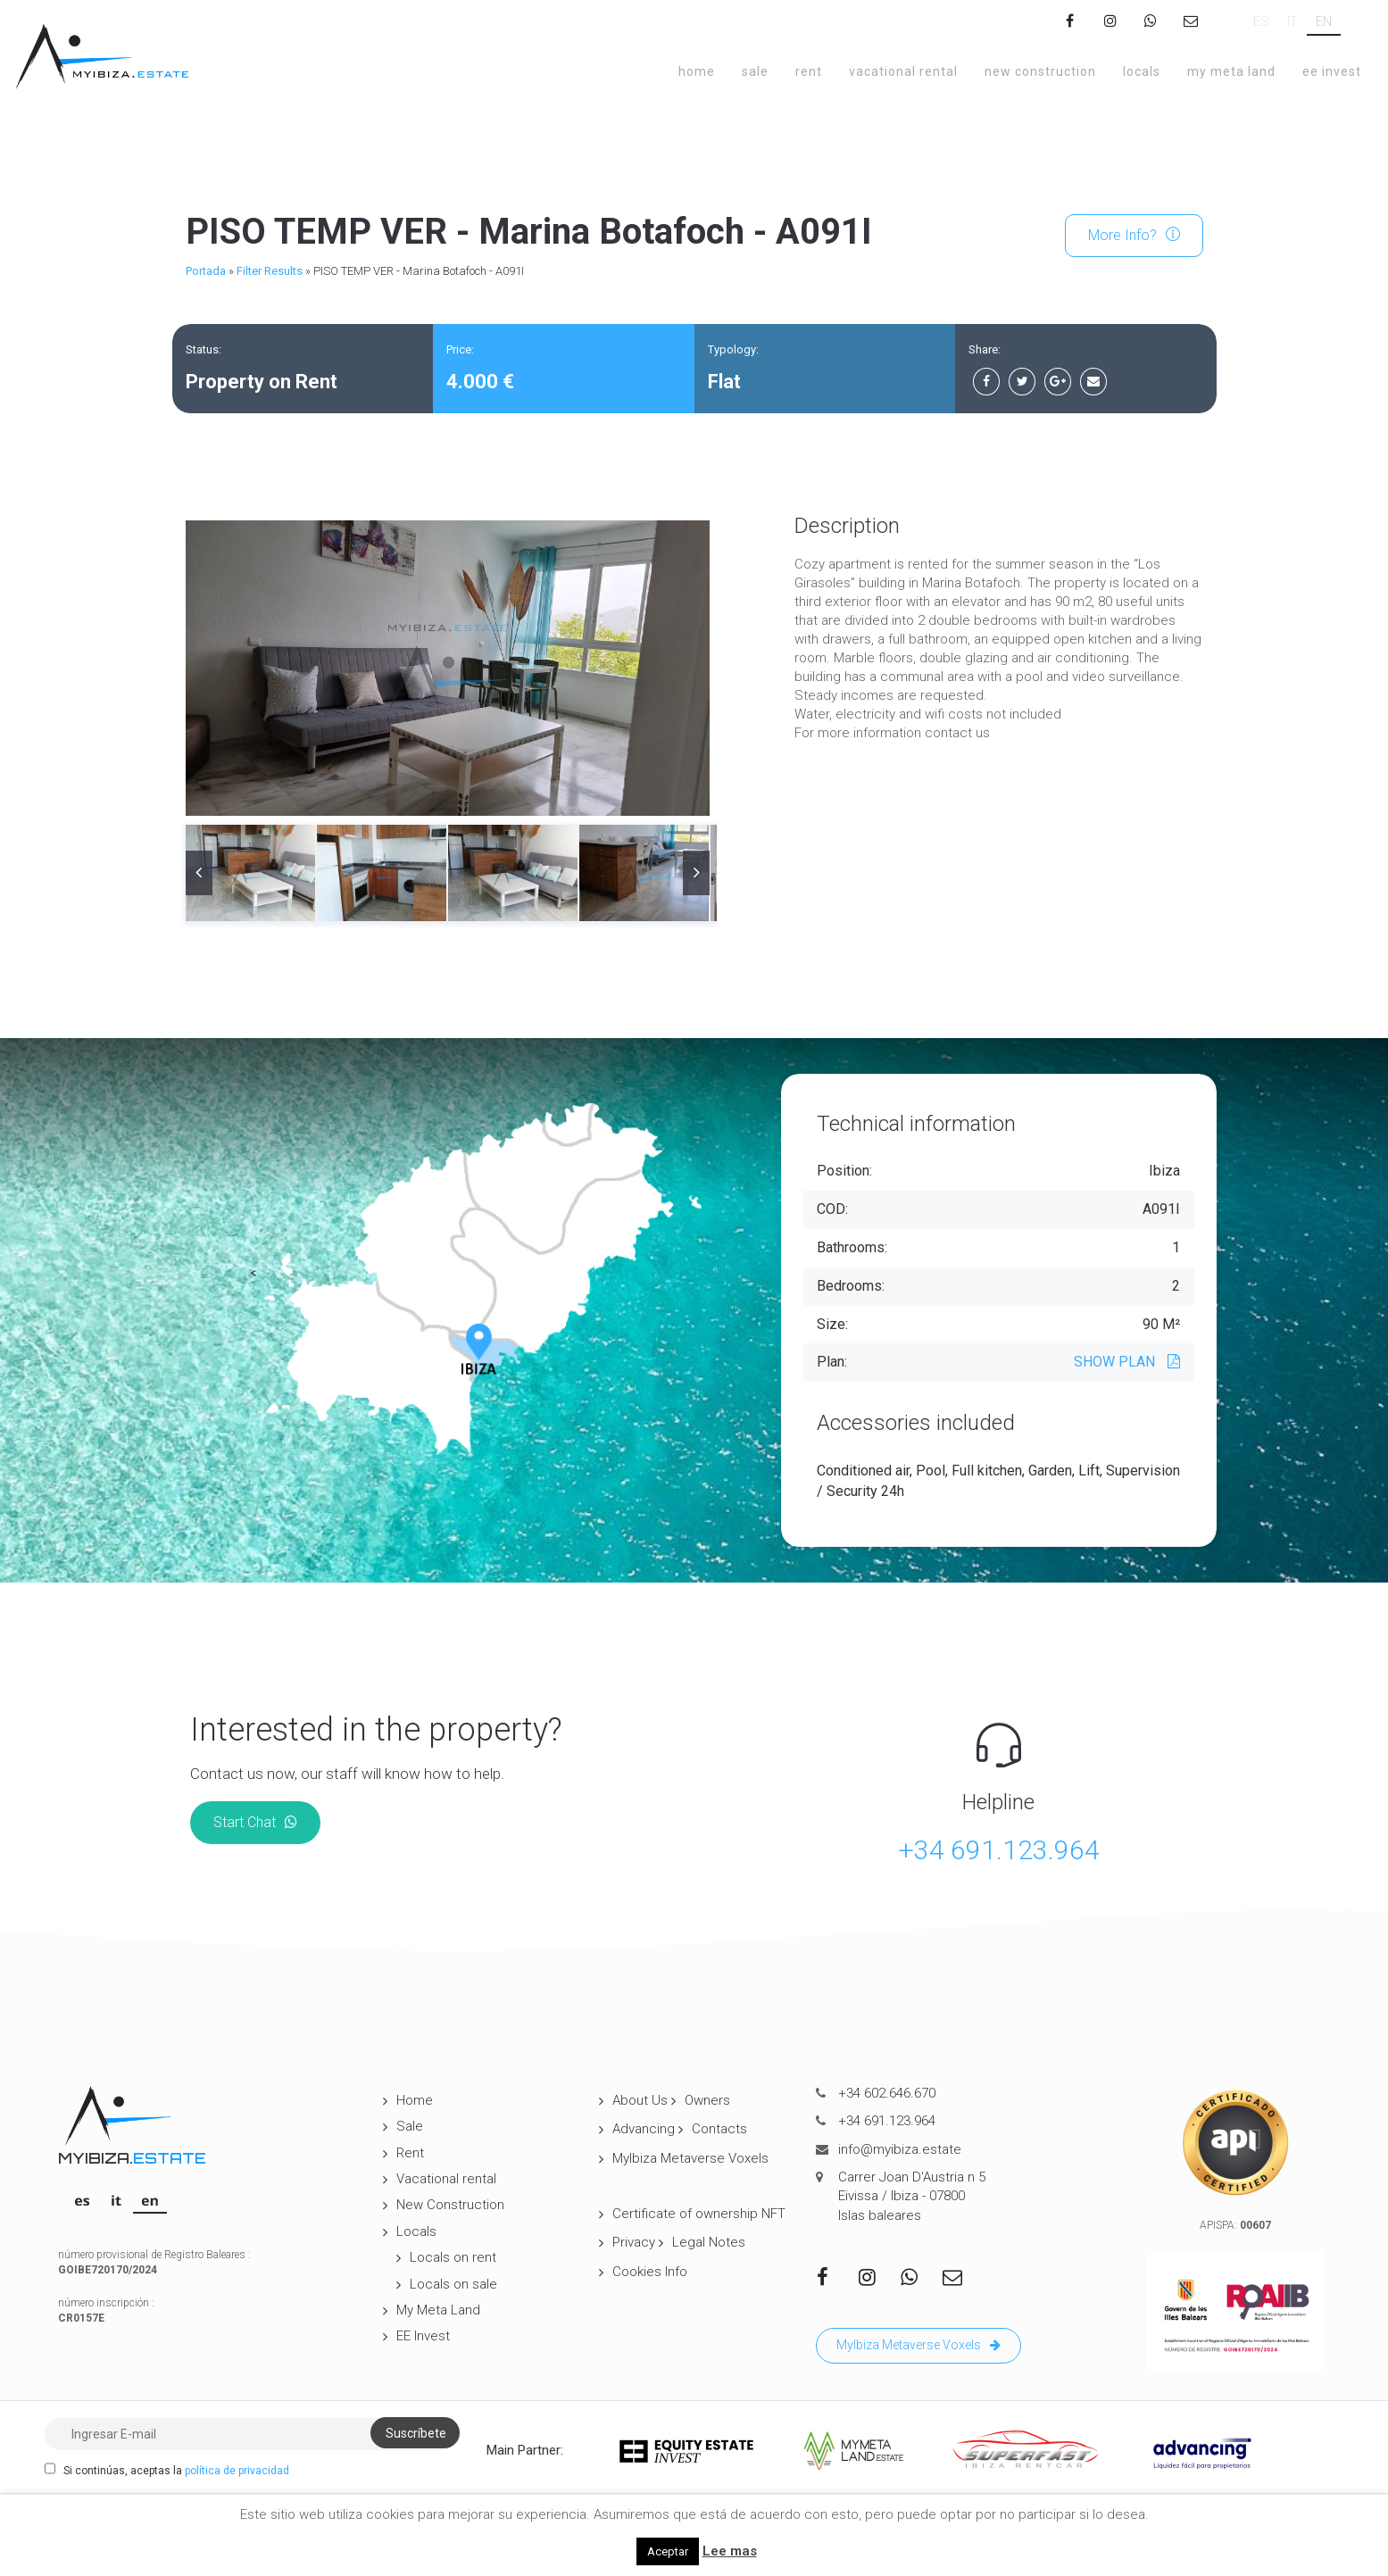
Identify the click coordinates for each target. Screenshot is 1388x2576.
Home (696, 71)
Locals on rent (453, 2257)
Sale (755, 71)
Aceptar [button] (667, 2551)
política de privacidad (237, 2470)
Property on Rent (261, 381)
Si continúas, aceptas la (167, 2470)
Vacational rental (903, 71)
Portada (206, 271)
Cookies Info (649, 2272)
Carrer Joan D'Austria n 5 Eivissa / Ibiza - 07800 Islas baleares (911, 2196)
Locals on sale (453, 2284)
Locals (1141, 71)
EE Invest (1331, 71)
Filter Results (270, 271)
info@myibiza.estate (899, 2149)
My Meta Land (1231, 71)
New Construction (1040, 71)
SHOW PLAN (1127, 1361)
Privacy (633, 2242)
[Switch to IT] (1292, 22)
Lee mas (729, 2551)
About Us (640, 2100)
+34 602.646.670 (886, 2093)
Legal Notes (708, 2242)
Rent (808, 71)
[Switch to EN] (1324, 22)
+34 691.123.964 (999, 1850)
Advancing (643, 2129)
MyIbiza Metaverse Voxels (690, 2158)
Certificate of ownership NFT (698, 2214)
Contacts (719, 2129)
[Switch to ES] (1261, 22)
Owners (707, 2100)
